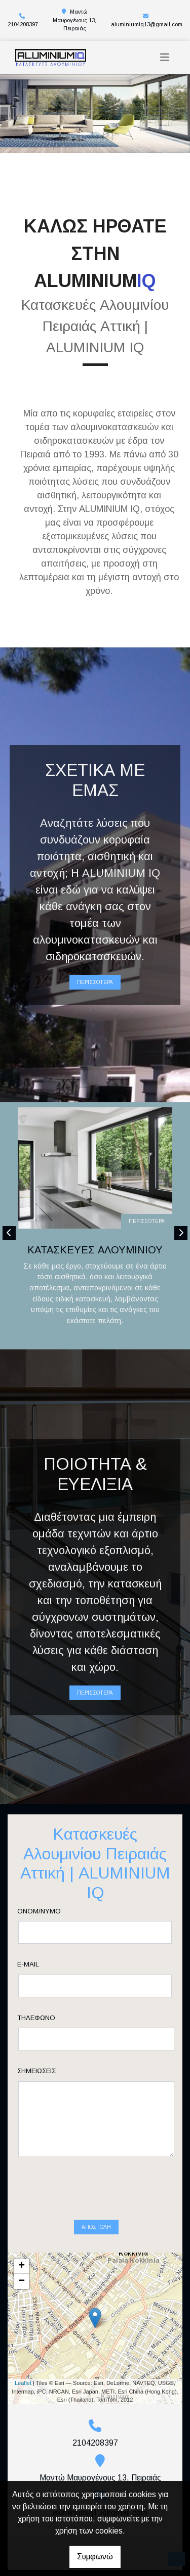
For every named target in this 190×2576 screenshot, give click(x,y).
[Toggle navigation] (164, 57)
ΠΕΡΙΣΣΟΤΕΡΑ (95, 982)
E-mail (44, 1964)
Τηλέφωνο (52, 2018)
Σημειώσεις (52, 2071)
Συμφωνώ (95, 2556)
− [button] (21, 2242)
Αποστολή (96, 2187)
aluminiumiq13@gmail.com (146, 24)
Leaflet (23, 2343)
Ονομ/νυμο (55, 1911)
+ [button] (21, 2226)
